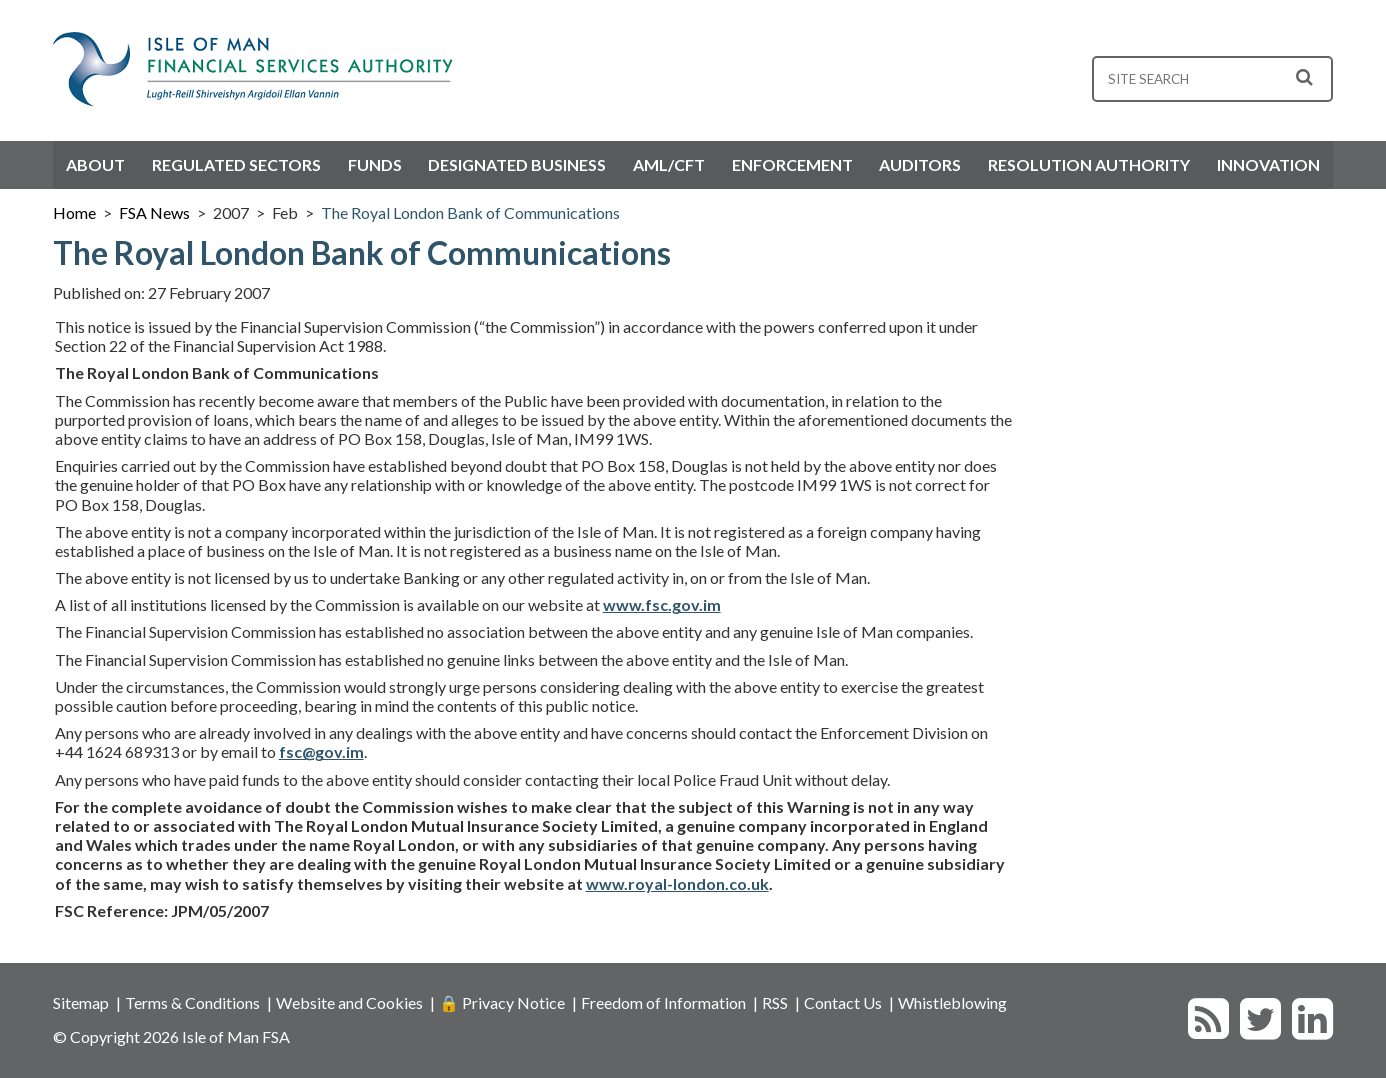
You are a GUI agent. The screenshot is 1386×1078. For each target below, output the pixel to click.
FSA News (154, 212)
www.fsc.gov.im (662, 604)
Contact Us (843, 1002)
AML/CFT (669, 164)
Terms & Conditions (192, 1002)
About (95, 164)
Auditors (920, 164)
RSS (775, 1002)
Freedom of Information (663, 1002)
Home (74, 212)
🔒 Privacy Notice (502, 1002)
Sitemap (81, 1002)
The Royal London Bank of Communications (470, 212)
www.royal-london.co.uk (677, 883)
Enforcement (792, 164)
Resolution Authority (1089, 164)
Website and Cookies (349, 1002)
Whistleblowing (952, 1002)
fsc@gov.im (321, 751)
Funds (375, 164)
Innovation (1268, 164)
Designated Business (517, 164)
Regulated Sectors (236, 164)
